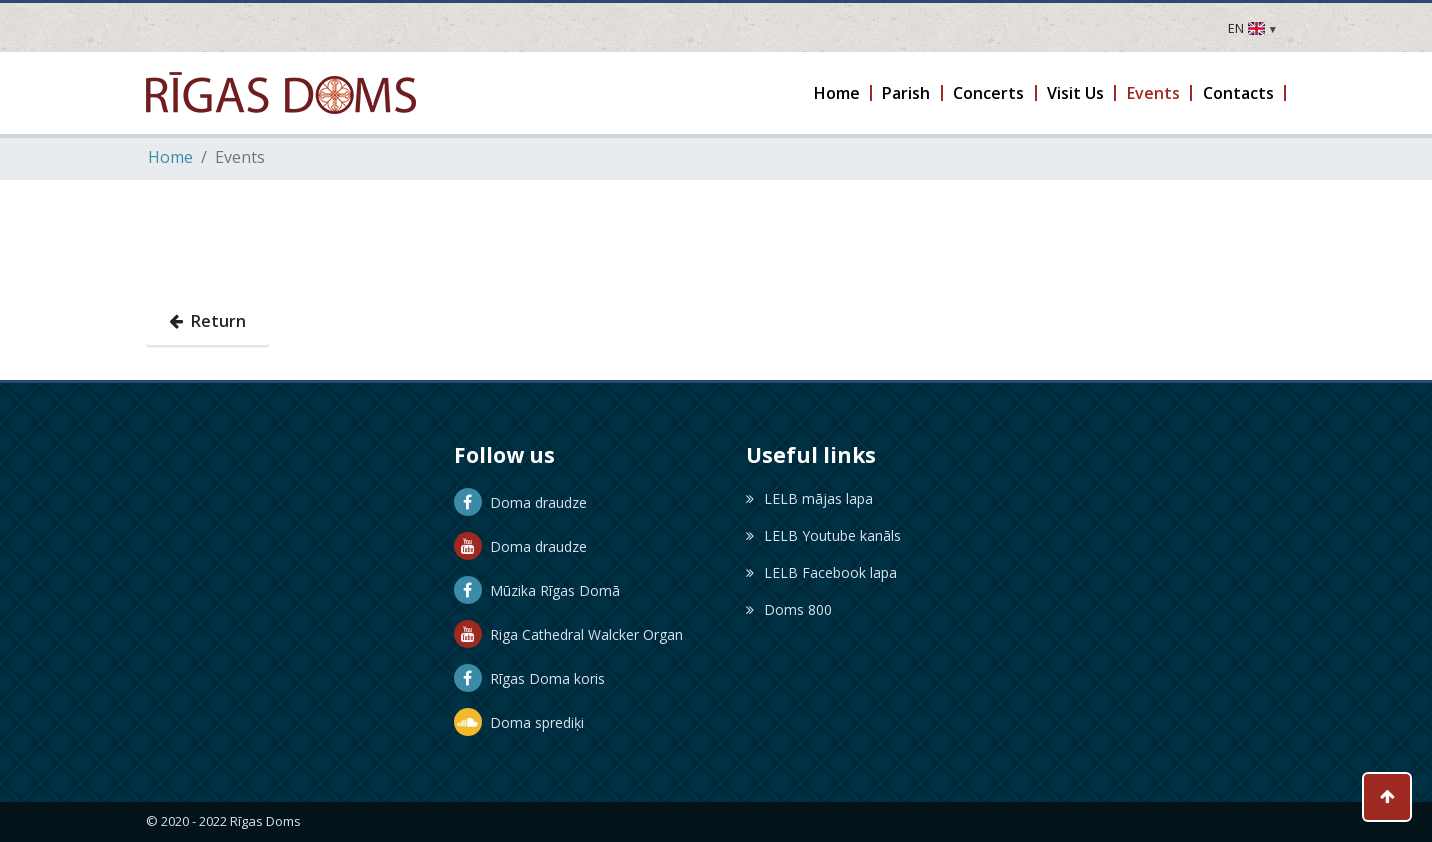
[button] (837, 93)
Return (207, 321)
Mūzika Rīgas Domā (537, 590)
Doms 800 (789, 609)
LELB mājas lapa (809, 498)
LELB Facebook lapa (821, 572)
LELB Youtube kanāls (823, 535)
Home (170, 157)
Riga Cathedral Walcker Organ (568, 634)
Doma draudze (520, 502)
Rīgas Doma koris (529, 678)
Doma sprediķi (519, 722)
